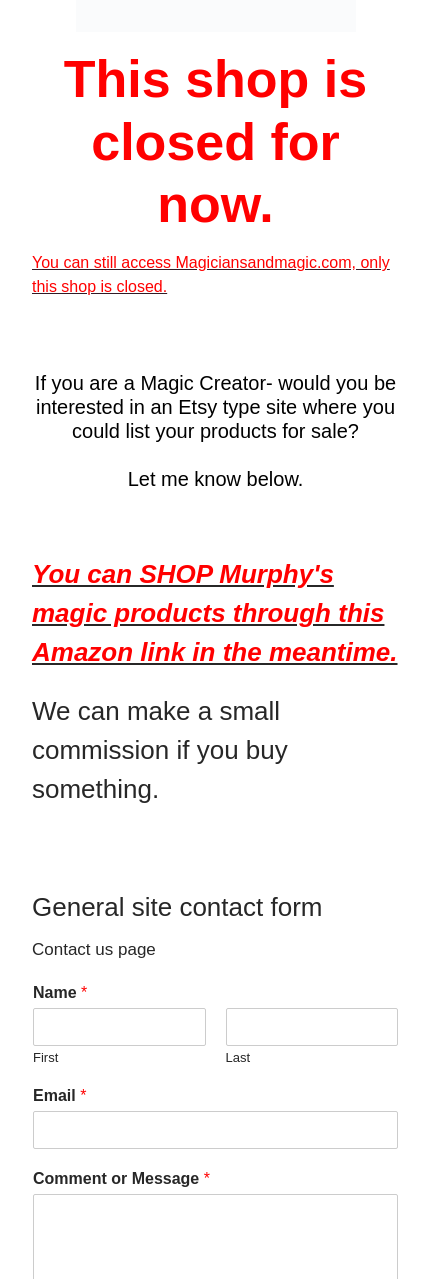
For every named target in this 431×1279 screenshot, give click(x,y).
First (45, 1057)
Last (238, 1057)
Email (59, 1095)
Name (60, 992)
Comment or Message (121, 1178)
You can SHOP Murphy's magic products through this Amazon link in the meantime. (215, 613)
